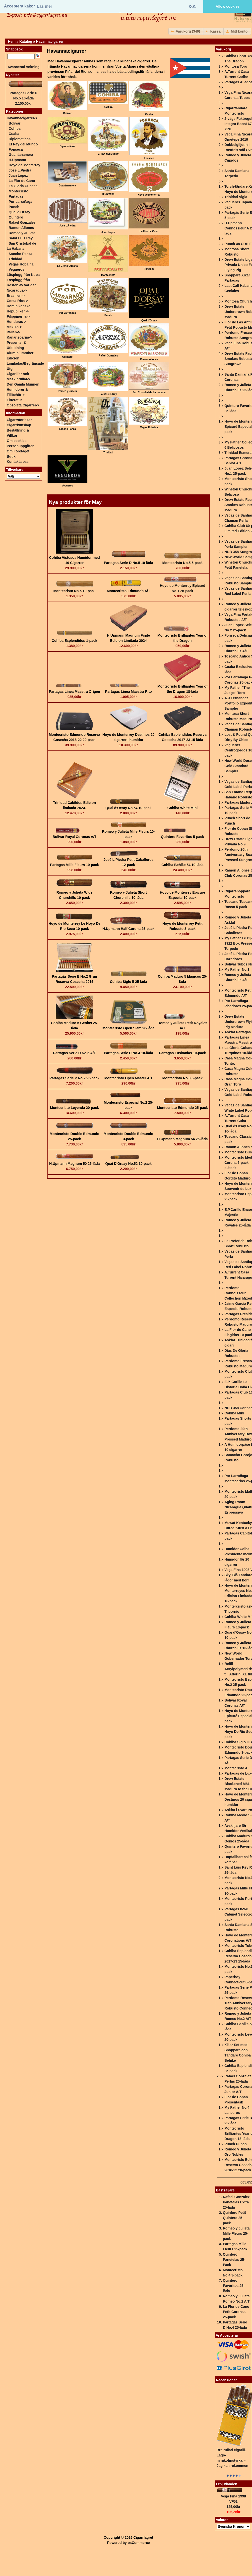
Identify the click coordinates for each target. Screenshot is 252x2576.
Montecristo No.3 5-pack (182, 1078)
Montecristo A (236, 1768)
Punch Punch (235, 2144)
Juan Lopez (18, 175)
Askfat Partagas (237, 1032)
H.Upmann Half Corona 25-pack (128, 929)
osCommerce (139, 2543)
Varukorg (223, 49)
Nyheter (12, 75)
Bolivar (14, 123)
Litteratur (14, 400)
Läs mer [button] (44, 6)
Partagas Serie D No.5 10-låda (128, 563)
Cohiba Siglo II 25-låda (128, 982)
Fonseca (16, 149)
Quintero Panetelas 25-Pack (234, 2259)
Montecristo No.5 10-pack (74, 591)
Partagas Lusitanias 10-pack (182, 1053)
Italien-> (13, 332)
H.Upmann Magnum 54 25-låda (182, 1139)
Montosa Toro (235, 66)
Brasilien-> (16, 296)
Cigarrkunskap (19, 425)
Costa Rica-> (17, 301)
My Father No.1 (236, 969)
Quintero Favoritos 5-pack (182, 837)
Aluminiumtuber (20, 353)
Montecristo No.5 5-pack (182, 563)
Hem (11, 42)
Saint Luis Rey (21, 238)
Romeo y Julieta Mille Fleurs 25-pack (236, 2233)
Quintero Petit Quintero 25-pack (234, 2218)
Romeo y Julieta (22, 233)
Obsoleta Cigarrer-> (23, 405)
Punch (14, 207)
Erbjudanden (226, 2484)
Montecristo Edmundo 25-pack (182, 1108)
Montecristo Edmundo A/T (128, 591)
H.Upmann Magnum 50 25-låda (74, 1164)
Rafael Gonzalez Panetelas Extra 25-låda (236, 2202)
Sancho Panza (20, 254)
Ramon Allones (21, 228)
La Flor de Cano (22, 181)
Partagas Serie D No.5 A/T (74, 1053)
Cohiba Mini (234, 1413)
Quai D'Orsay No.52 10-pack (128, 1164)
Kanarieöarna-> (19, 337)
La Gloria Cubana (23, 186)
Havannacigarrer (50, 42)
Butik (11, 456)
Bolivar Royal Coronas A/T (74, 837)
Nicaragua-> (17, 290)
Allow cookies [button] (228, 6)
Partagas (16, 196)
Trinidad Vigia (235, 197)
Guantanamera (21, 155)
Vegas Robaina (21, 264)
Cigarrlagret (143, 2537)
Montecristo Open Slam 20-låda (129, 1028)
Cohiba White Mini (182, 808)
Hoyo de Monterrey (24, 165)
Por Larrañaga (20, 202)
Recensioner (226, 2380)
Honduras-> (16, 322)
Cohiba (14, 129)
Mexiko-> (14, 327)
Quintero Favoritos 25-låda (234, 2285)
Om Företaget (18, 451)
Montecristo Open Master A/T (128, 1078)
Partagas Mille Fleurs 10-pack (74, 865)
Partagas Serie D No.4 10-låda (128, 1053)
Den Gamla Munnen (23, 384)
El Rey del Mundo (23, 144)
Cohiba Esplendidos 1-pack (74, 641)
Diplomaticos (20, 139)
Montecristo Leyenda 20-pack (74, 1108)
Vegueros (16, 269)
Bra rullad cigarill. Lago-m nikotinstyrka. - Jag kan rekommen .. (232, 2460)
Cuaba (14, 134)
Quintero (16, 217)
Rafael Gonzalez (22, 222)
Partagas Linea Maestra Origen (74, 692)
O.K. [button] (192, 6)
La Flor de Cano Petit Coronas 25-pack (236, 2312)
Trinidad (15, 259)
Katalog (25, 42)
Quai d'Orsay (19, 212)
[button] (186, 31)
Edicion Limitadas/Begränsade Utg (25, 363)
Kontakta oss (18, 462)
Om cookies (16, 441)
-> (22, 118)
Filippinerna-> (18, 316)
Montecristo (18, 191)
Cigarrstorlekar (19, 420)
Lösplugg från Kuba (23, 275)
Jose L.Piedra (20, 170)
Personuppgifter (20, 446)
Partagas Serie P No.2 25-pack (75, 1078)
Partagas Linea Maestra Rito (128, 692)
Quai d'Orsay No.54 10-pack (129, 808)
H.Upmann (17, 160)
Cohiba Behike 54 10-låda (182, 865)
